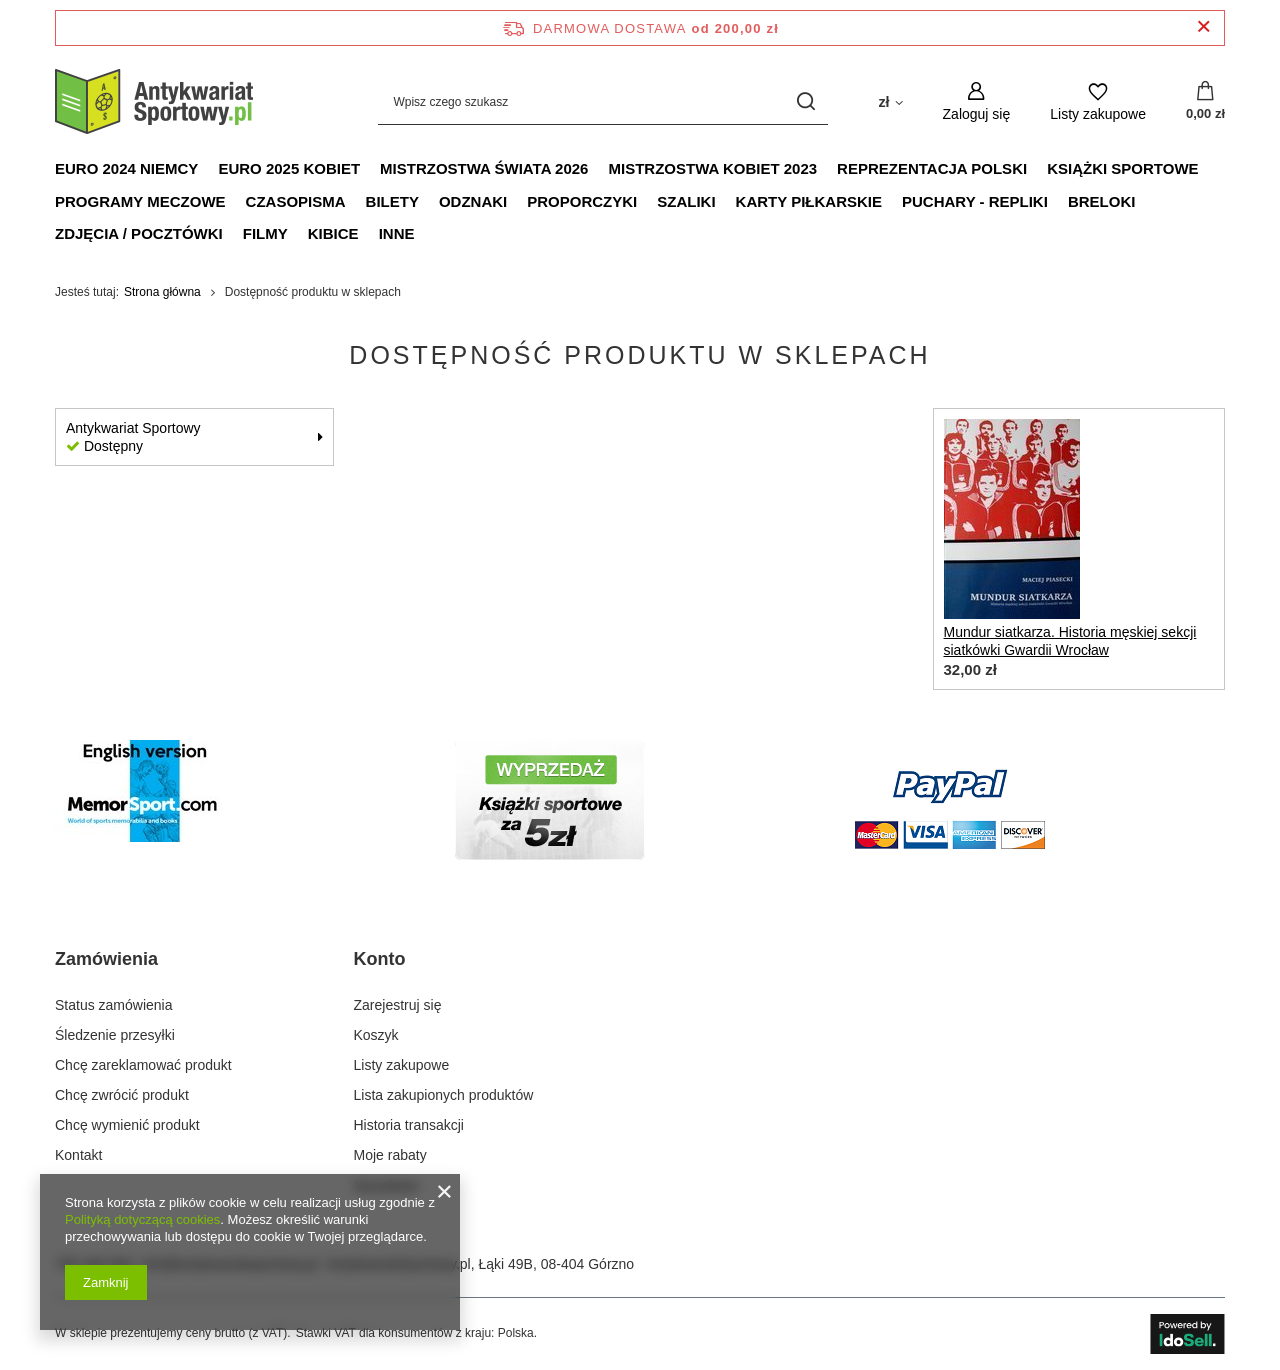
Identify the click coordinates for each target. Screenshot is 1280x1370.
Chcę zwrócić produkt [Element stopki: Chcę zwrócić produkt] (122, 1095)
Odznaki (473, 201)
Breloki (1102, 201)
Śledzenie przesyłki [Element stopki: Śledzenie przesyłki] (115, 1035)
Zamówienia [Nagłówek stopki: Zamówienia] (106, 959)
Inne (397, 233)
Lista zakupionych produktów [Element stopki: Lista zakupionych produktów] (444, 1095)
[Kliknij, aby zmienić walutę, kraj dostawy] (890, 101)
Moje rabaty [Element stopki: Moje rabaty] (390, 1155)
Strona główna (162, 292)
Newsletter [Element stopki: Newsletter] (387, 1186)
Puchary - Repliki (975, 201)
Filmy (265, 233)
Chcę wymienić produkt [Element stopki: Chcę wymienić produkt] (127, 1125)
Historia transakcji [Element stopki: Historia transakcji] (409, 1125)
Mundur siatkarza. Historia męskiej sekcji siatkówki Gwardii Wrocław (1070, 641)
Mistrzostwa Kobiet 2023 (712, 168)
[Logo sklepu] (155, 102)
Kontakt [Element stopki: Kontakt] (78, 1155)
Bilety (392, 201)
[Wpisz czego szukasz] (603, 101)
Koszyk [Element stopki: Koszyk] (376, 1035)
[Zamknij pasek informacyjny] (1203, 27)
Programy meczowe (140, 201)
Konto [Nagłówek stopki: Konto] (380, 959)
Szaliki (686, 201)
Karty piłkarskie (809, 201)
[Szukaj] (805, 101)
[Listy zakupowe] (1098, 101)
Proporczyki (582, 201)
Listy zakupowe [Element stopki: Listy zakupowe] (402, 1065)
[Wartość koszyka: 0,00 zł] (1205, 102)
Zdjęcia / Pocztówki (139, 233)
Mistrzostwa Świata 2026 (484, 168)
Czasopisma (296, 201)
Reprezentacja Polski (932, 168)
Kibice (333, 233)
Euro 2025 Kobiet (289, 168)
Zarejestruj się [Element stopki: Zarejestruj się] (398, 1005)
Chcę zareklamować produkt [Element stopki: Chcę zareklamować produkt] (143, 1065)
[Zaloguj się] (977, 101)
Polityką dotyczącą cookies (142, 1219)
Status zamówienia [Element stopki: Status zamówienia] (114, 1005)
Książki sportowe (1122, 168)
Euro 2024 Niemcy (126, 168)
